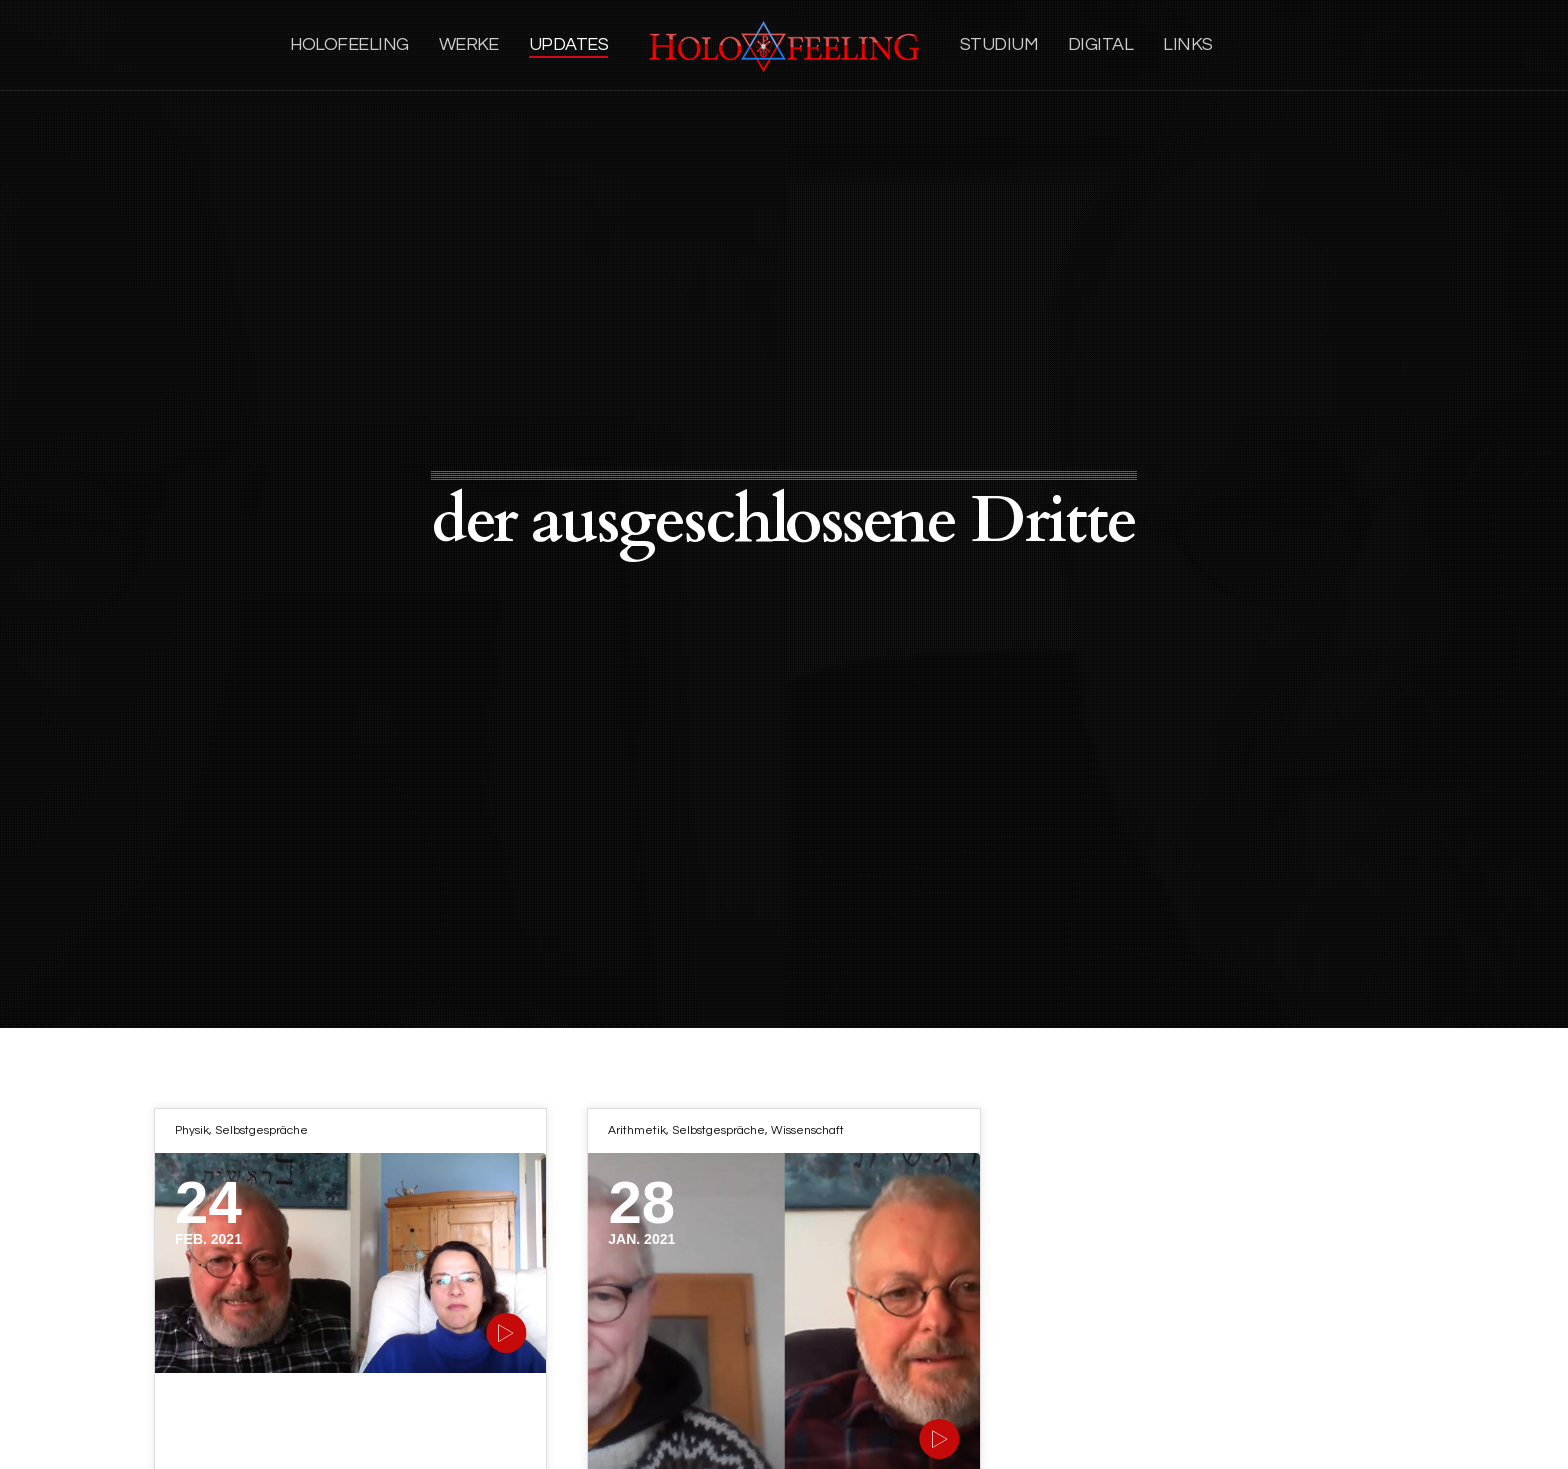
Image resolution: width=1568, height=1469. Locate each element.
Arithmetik (637, 1130)
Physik (192, 1130)
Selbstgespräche (261, 1130)
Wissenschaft (807, 1130)
